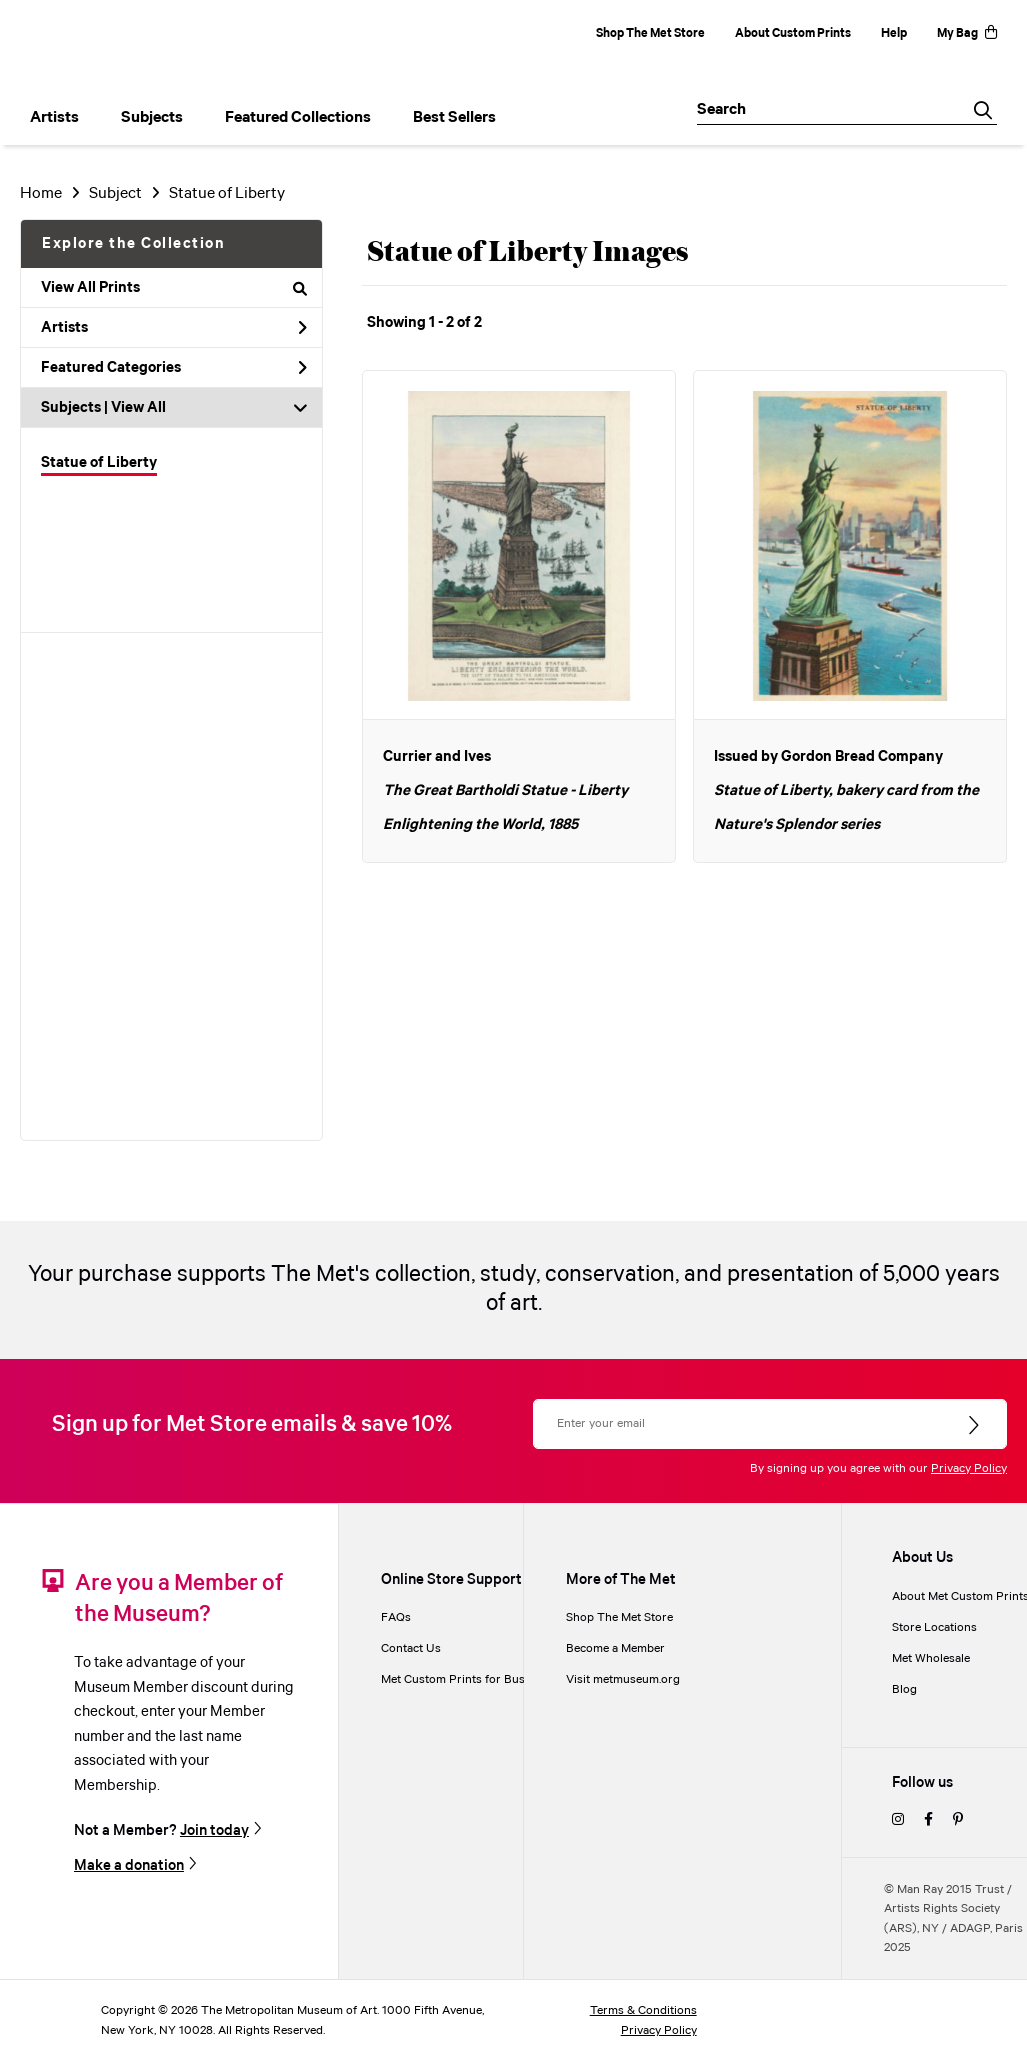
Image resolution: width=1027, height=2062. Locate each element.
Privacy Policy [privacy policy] (659, 2030)
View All (138, 408)
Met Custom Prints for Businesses (473, 1679)
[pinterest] (958, 1820)
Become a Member (615, 1648)
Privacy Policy (969, 1468)
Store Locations (934, 1627)
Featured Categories (174, 368)
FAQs (396, 1617)
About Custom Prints (793, 33)
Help (894, 33)
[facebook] (928, 1820)
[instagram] (898, 1820)
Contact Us (411, 1648)
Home (41, 193)
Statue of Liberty (99, 463)
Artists (174, 328)
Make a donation (129, 1865)
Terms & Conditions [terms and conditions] (643, 2010)
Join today (214, 1830)
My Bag (967, 33)
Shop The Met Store (650, 33)
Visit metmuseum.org (623, 1679)
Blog (904, 1689)
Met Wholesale (931, 1658)
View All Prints (174, 288)
